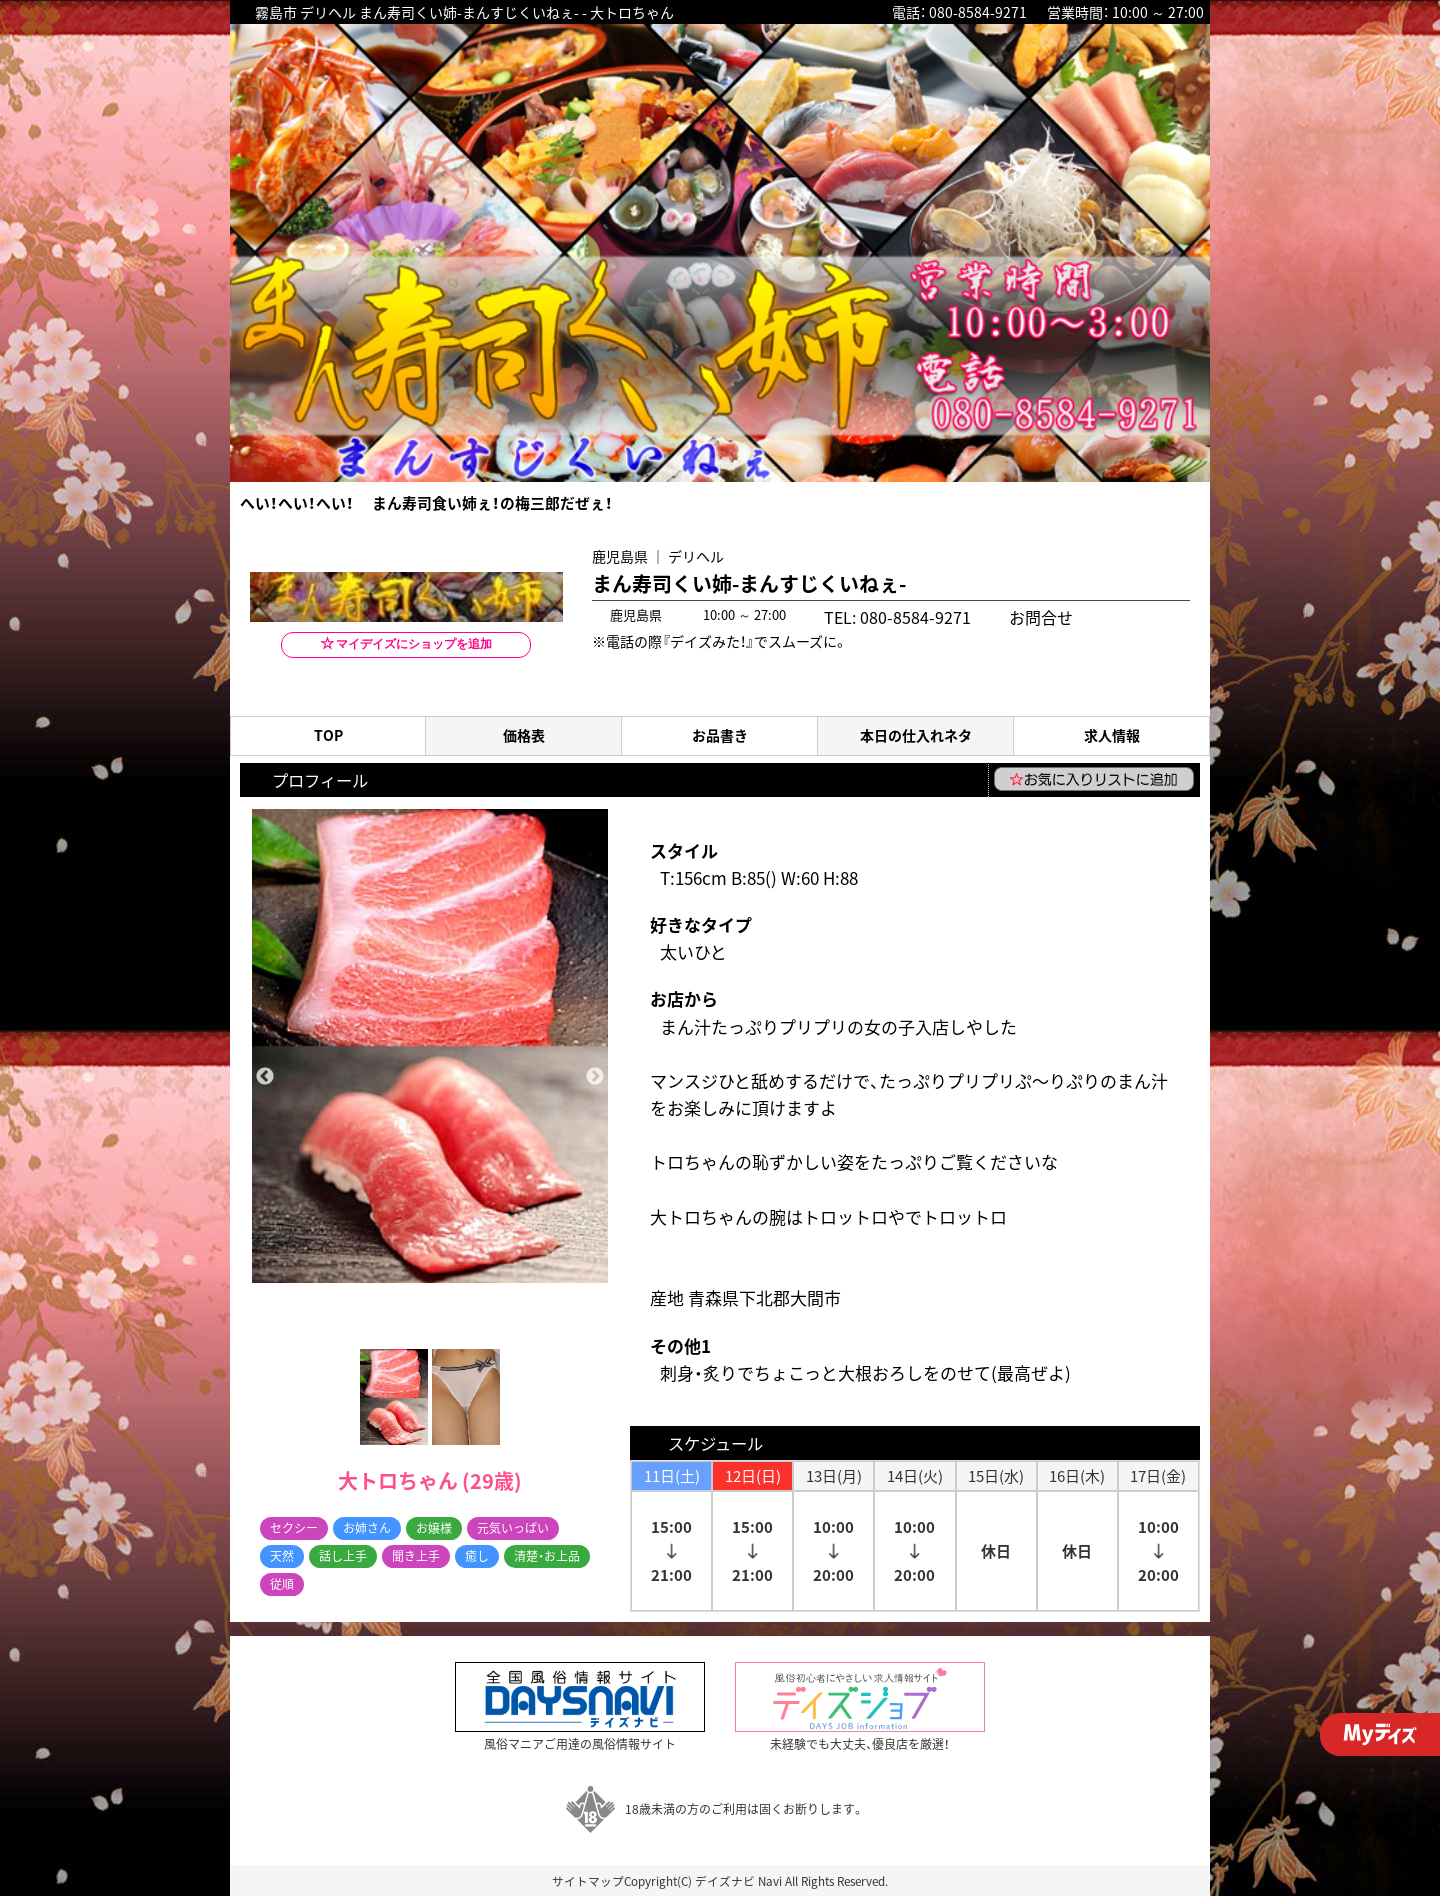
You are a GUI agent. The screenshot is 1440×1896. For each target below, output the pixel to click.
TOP (328, 735)
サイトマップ (588, 1881)
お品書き (720, 735)
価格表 (524, 735)
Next (595, 1077)
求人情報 (1112, 735)
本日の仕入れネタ (916, 735)
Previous (265, 1077)
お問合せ (1005, 614)
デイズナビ (725, 1881)
